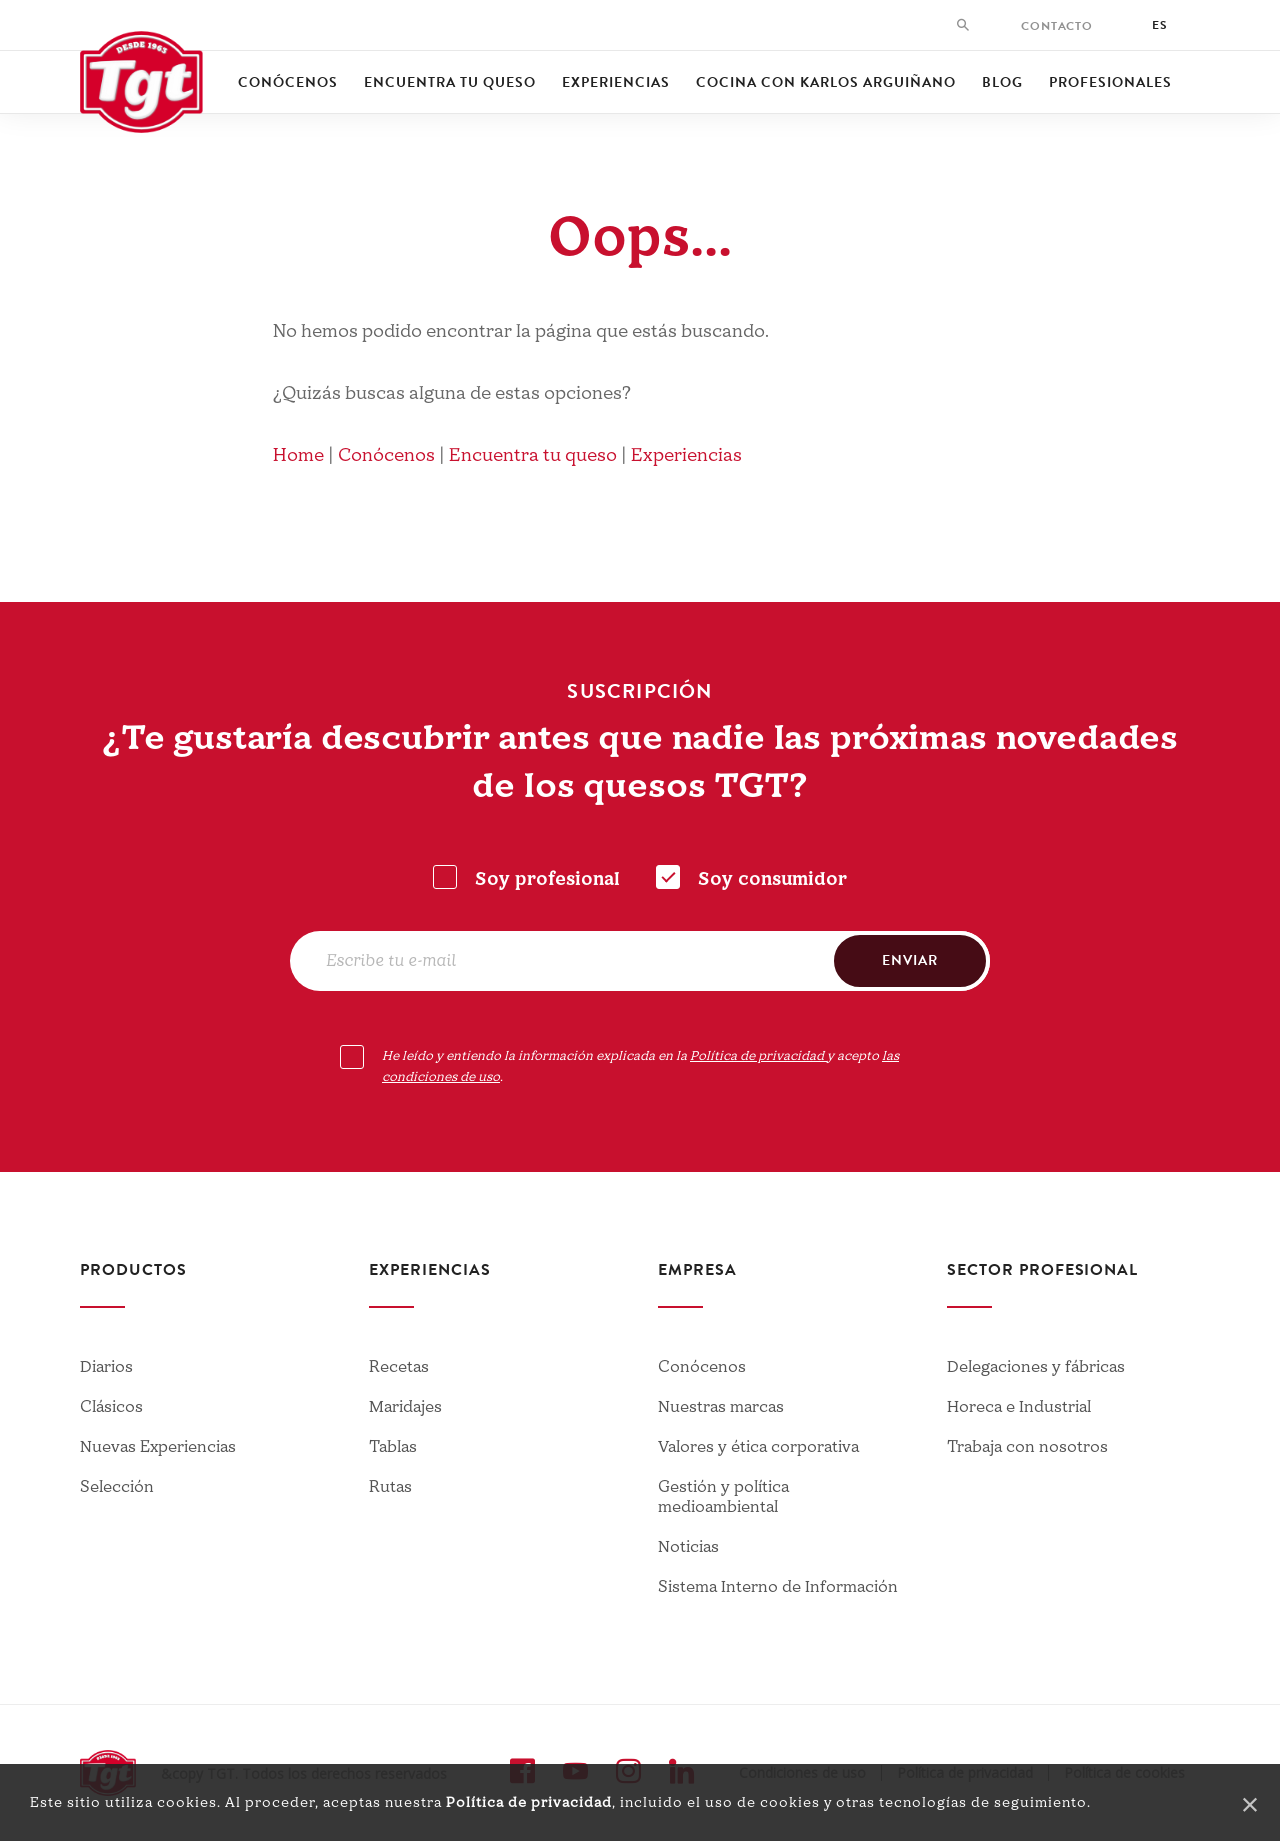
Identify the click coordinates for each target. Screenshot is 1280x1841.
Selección (117, 1487)
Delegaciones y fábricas (1036, 1367)
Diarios (106, 1367)
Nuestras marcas (721, 1407)
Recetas (399, 1367)
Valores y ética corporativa (758, 1447)
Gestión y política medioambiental (723, 1497)
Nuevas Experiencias (158, 1447)
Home (298, 455)
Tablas (393, 1447)
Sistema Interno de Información (778, 1587)
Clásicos (111, 1407)
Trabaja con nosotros (1027, 1447)
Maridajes (405, 1407)
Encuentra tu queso (450, 82)
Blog (1002, 82)
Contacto (1057, 26)
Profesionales (1110, 82)
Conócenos (288, 82)
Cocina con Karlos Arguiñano (826, 82)
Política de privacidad (529, 1802)
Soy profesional (547, 879)
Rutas (390, 1487)
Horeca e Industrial (1019, 1407)
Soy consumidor (772, 879)
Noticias (688, 1547)
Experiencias (616, 82)
